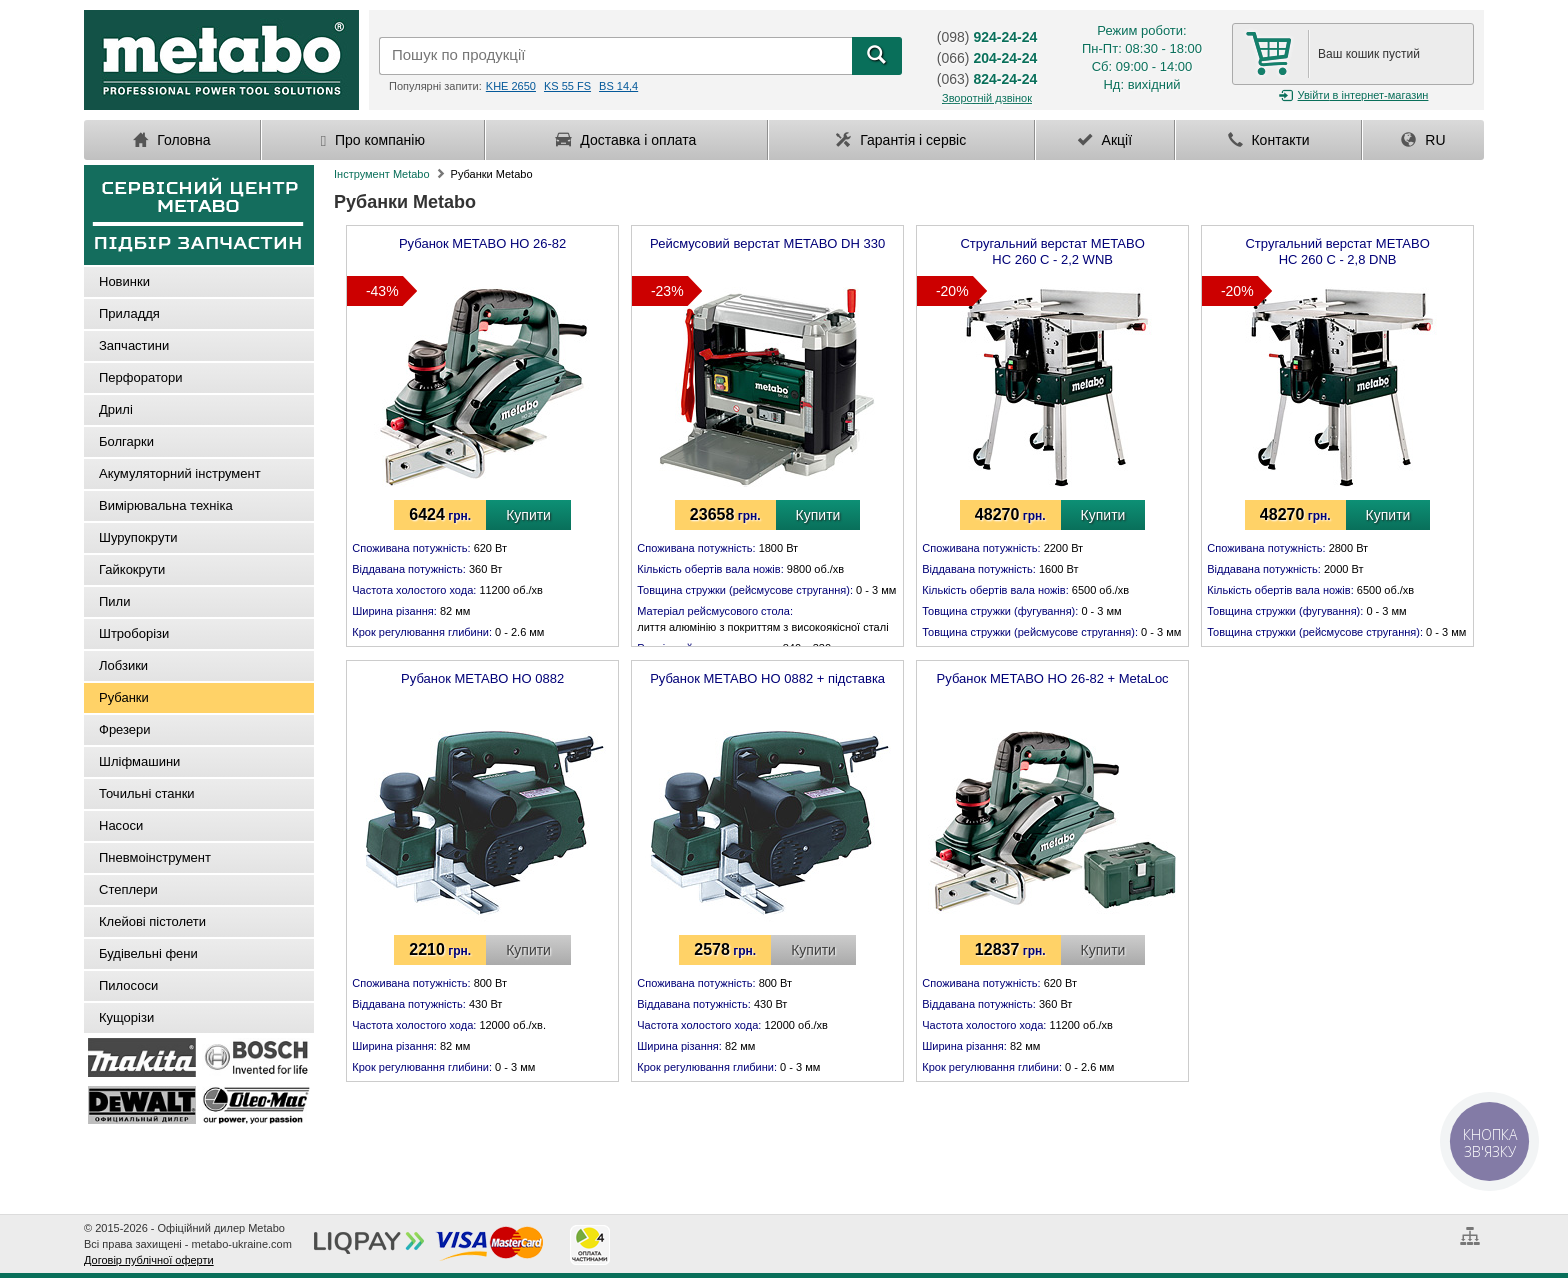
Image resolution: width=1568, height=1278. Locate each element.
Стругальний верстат (1052, 248)
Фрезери (125, 729)
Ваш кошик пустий (1369, 54)
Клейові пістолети (152, 921)
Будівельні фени (148, 953)
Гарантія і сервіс (901, 140)
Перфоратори (140, 377)
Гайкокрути (132, 569)
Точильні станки (147, 793)
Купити (528, 515)
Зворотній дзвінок (987, 98)
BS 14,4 (618, 86)
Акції (1105, 140)
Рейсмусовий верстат (767, 243)
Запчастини (134, 345)
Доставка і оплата (626, 140)
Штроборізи (134, 633)
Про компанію (373, 140)
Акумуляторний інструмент (180, 473)
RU (1423, 140)
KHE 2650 (511, 86)
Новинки (124, 281)
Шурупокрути (138, 537)
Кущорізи (126, 1017)
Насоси (121, 825)
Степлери (128, 889)
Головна (171, 140)
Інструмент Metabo (382, 174)
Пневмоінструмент (155, 857)
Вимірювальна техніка (166, 505)
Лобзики (123, 665)
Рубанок (482, 243)
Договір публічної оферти (149, 1260)
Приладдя (129, 313)
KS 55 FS (567, 86)
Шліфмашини (139, 761)
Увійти (1353, 95)
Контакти (1269, 140)
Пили (114, 601)
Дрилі (116, 409)
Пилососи (128, 985)
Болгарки (126, 441)
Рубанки (124, 697)
